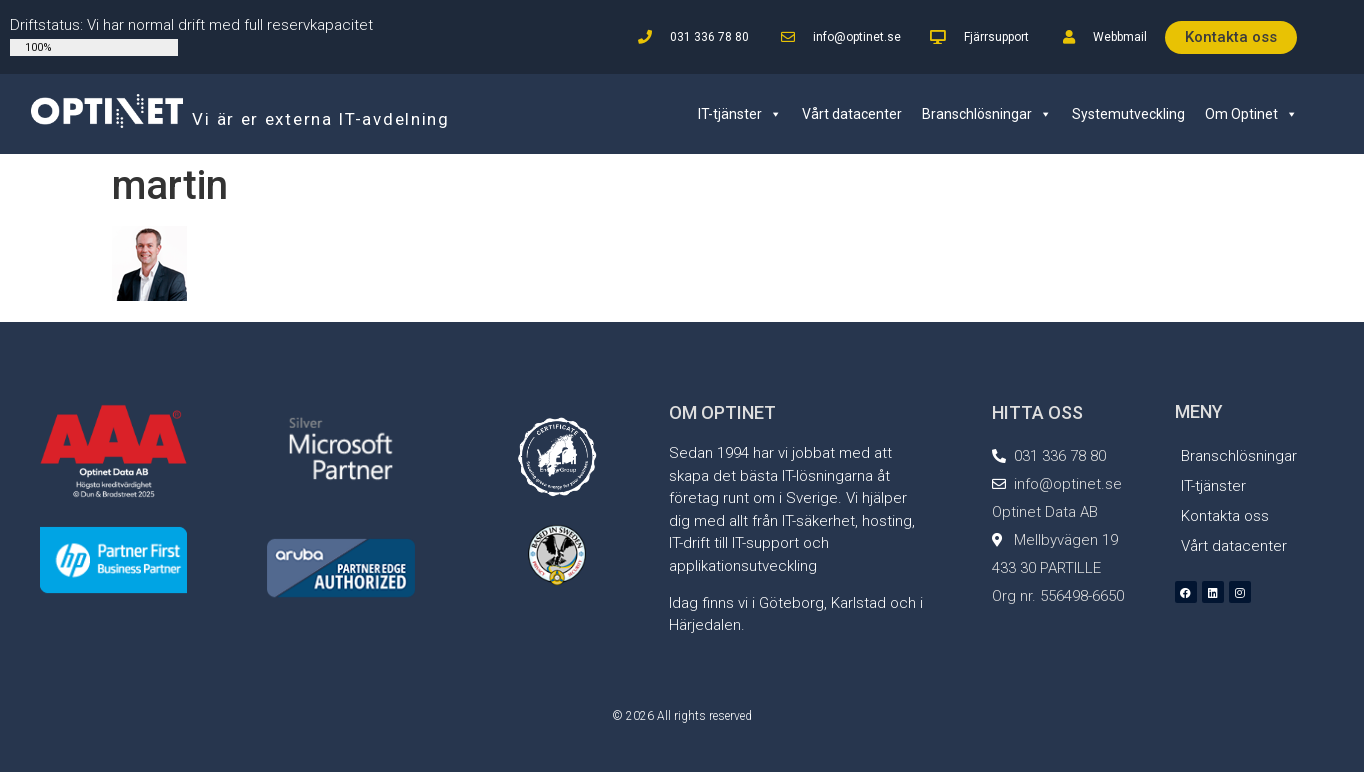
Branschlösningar (987, 114)
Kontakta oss (1225, 516)
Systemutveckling (1128, 114)
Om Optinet (1251, 114)
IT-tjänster (740, 114)
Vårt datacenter (852, 114)
